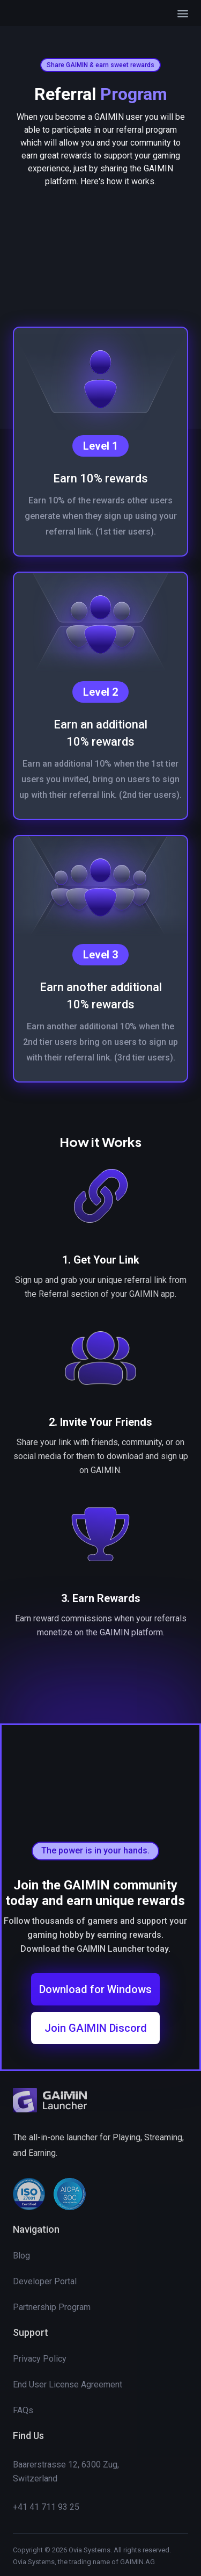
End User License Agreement (67, 2384)
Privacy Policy (39, 2359)
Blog (21, 2256)
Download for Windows (95, 1989)
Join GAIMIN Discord (95, 2028)
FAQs (23, 2410)
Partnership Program (52, 2307)
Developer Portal (45, 2281)
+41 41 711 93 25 (46, 2507)
